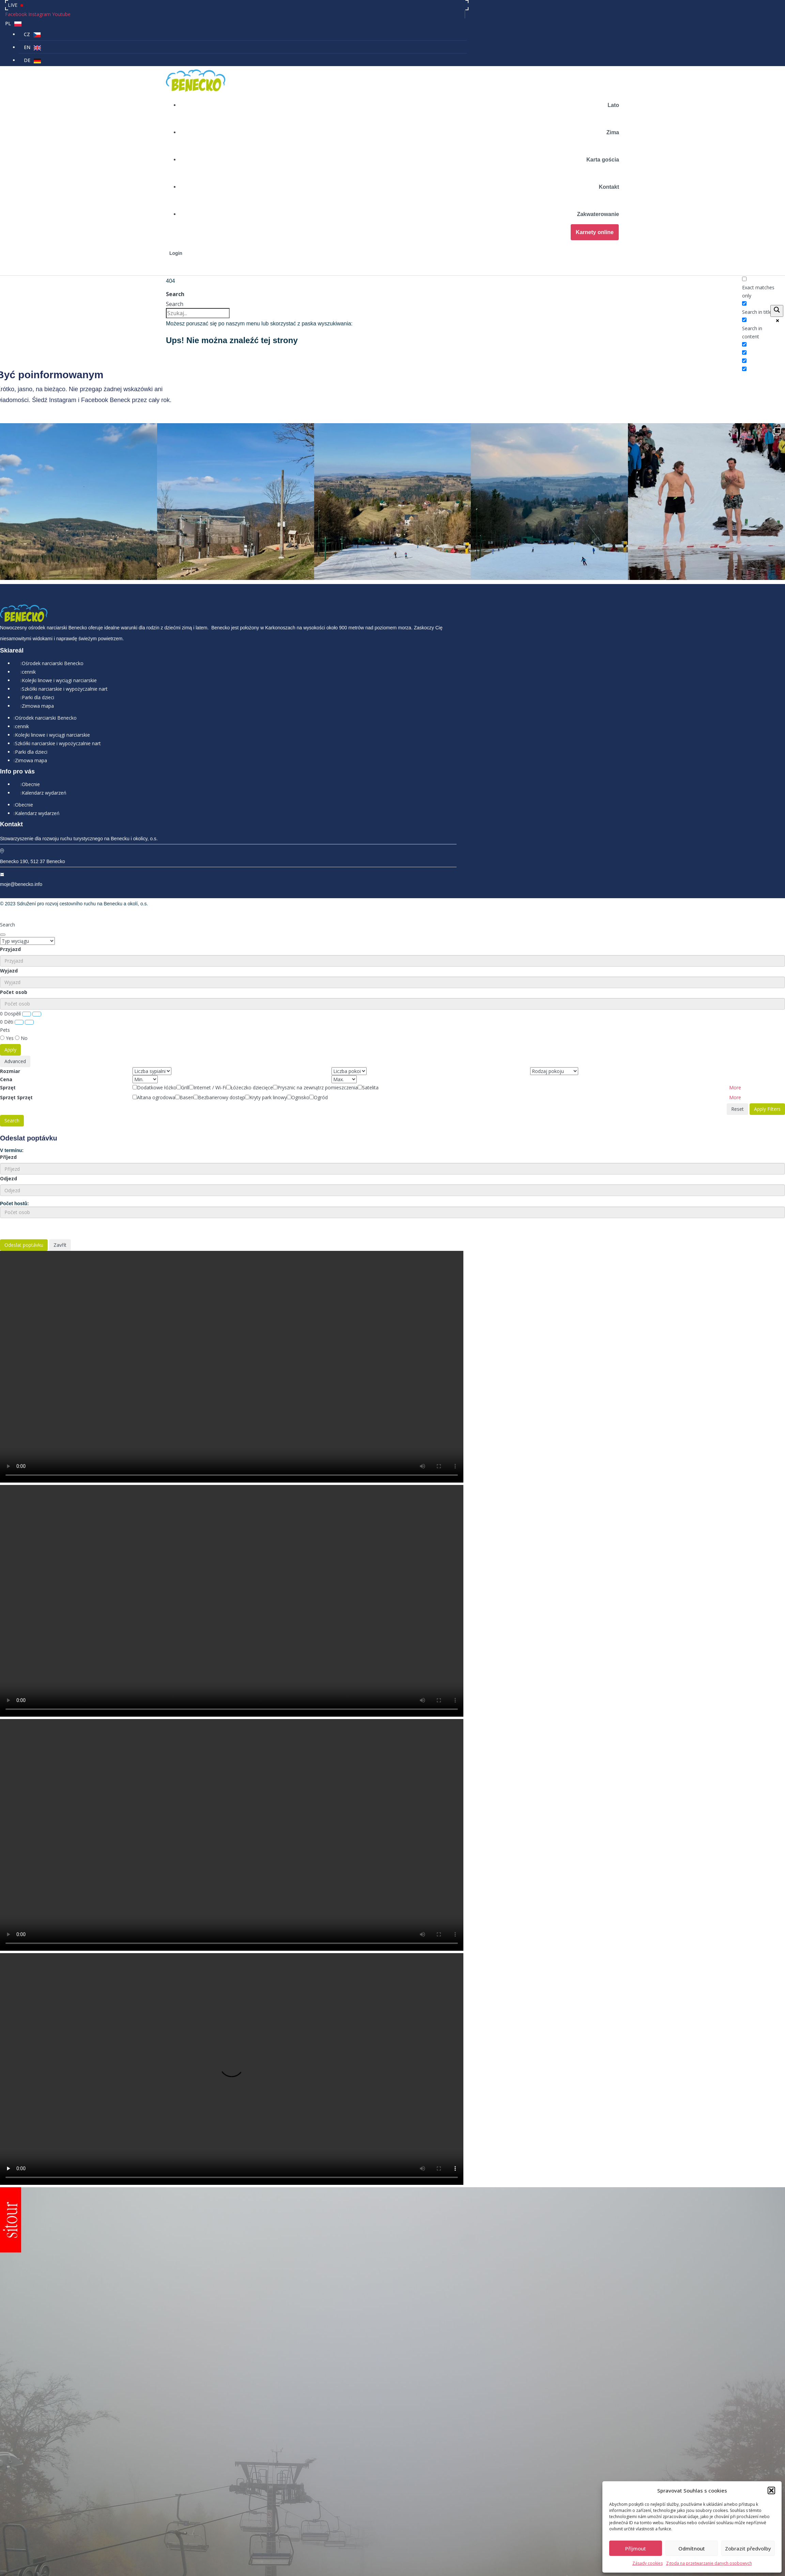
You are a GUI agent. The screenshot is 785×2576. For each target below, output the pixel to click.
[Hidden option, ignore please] (744, 352)
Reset (737, 1007)
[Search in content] (744, 320)
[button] (771, 2490)
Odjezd (8, 1077)
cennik (29, 570)
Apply (10, 948)
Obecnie (31, 682)
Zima (612, 132)
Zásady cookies (647, 2563)
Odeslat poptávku (23, 1143)
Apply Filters (767, 1007)
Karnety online (595, 232)
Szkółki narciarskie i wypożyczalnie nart (65, 587)
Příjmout (635, 2548)
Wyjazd (9, 869)
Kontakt (609, 187)
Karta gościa (602, 160)
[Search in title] (744, 303)
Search (175, 294)
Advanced (15, 959)
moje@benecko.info (21, 782)
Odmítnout (691, 2548)
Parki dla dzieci (38, 596)
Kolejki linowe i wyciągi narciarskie (59, 579)
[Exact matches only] (744, 279)
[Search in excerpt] (744, 344)
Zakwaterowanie (598, 214)
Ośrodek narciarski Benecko (52, 562)
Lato (613, 105)
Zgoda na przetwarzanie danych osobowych (709, 2563)
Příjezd (8, 1056)
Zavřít (59, 1143)
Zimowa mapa (38, 604)
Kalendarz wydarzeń (44, 691)
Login (175, 253)
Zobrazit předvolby (748, 2548)
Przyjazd (10, 847)
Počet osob (13, 890)
